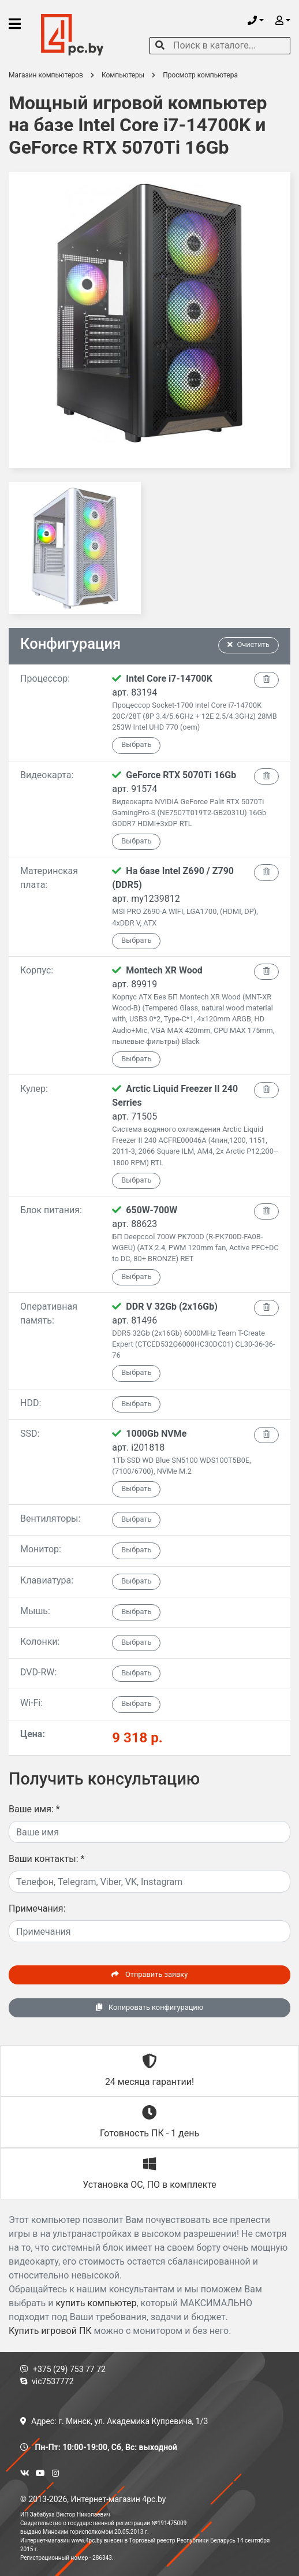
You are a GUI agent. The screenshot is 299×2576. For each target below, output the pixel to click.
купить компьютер (95, 2303)
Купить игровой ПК (50, 2330)
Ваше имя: (34, 1809)
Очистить (248, 644)
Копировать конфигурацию (149, 2007)
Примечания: (37, 1908)
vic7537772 (47, 2381)
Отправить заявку (149, 1974)
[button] (256, 20)
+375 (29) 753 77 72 (63, 2369)
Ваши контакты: (46, 1858)
